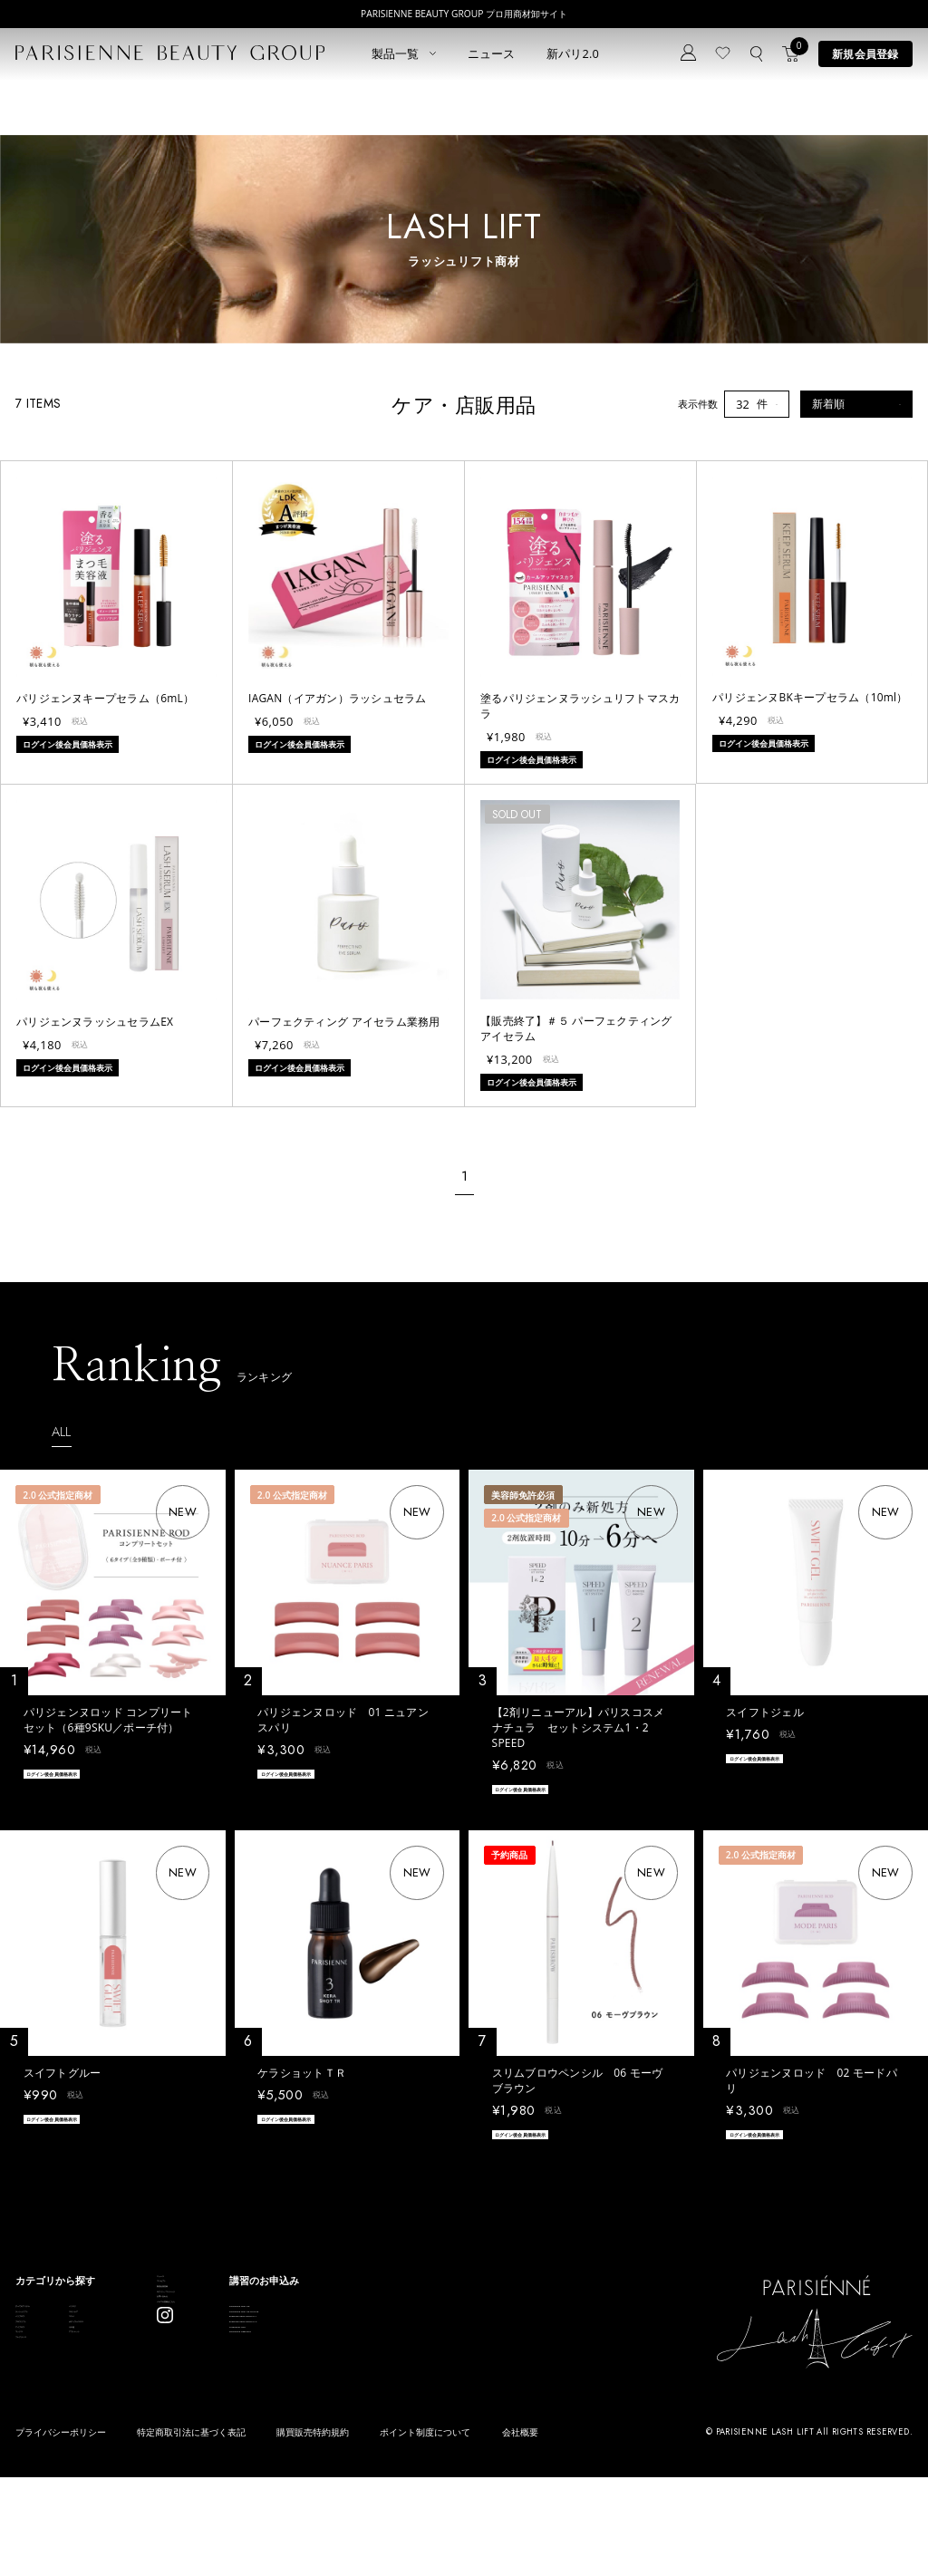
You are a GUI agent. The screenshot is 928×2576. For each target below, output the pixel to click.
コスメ (149, 2370)
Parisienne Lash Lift (475, 2324)
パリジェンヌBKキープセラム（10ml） (810, 697)
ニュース (492, 53)
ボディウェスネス (174, 2393)
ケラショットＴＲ (301, 2078)
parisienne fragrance (478, 2440)
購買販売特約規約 (312, 2532)
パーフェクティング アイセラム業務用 (344, 1021)
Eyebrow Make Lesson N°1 (492, 2370)
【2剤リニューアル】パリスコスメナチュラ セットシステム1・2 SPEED (578, 1727)
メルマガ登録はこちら (325, 2409)
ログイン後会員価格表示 (75, 1776)
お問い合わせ (305, 2386)
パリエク (154, 2324)
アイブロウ (40, 2416)
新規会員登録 (865, 53)
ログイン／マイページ (325, 2363)
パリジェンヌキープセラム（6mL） (105, 697)
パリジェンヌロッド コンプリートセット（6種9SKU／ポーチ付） (108, 1719)
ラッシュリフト (50, 2346)
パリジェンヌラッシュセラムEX (94, 1021)
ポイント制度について (425, 2532)
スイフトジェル (765, 1711)
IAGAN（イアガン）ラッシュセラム (337, 697)
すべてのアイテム (55, 2324)
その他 (149, 2416)
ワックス (35, 2440)
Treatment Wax (465, 2416)
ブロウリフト (45, 2393)
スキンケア (159, 2346)
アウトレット (164, 2440)
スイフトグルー (63, 2078)
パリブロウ (40, 2370)
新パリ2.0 (573, 53)
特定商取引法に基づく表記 (191, 2532)
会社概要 (520, 2532)
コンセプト (300, 2316)
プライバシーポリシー (60, 2532)
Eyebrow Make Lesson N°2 (492, 2393)
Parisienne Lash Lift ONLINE (494, 2346)
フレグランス (45, 2462)
